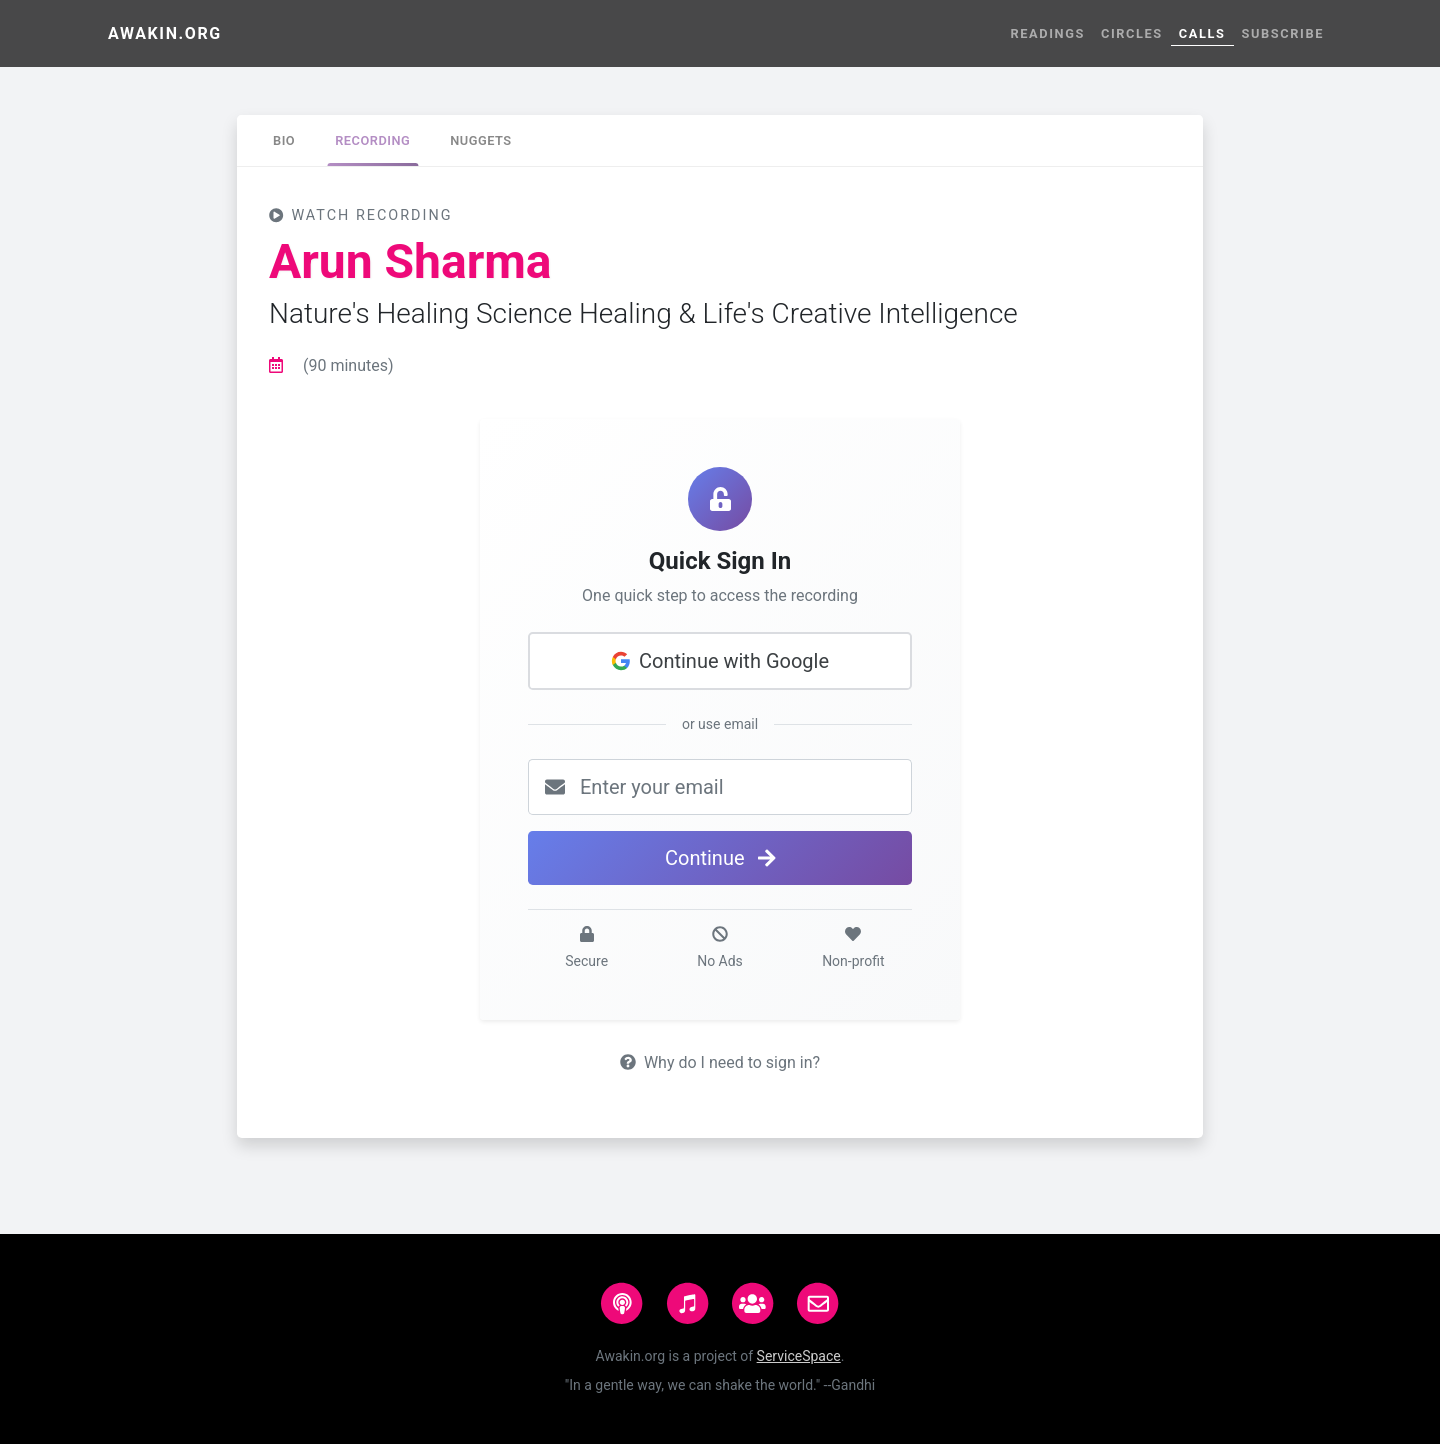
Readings (1047, 33)
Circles (1132, 33)
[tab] (284, 140)
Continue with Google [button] (720, 661)
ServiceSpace (799, 1356)
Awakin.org (165, 33)
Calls (1202, 33)
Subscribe (1283, 33)
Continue (720, 858)
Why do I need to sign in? (720, 1062)
